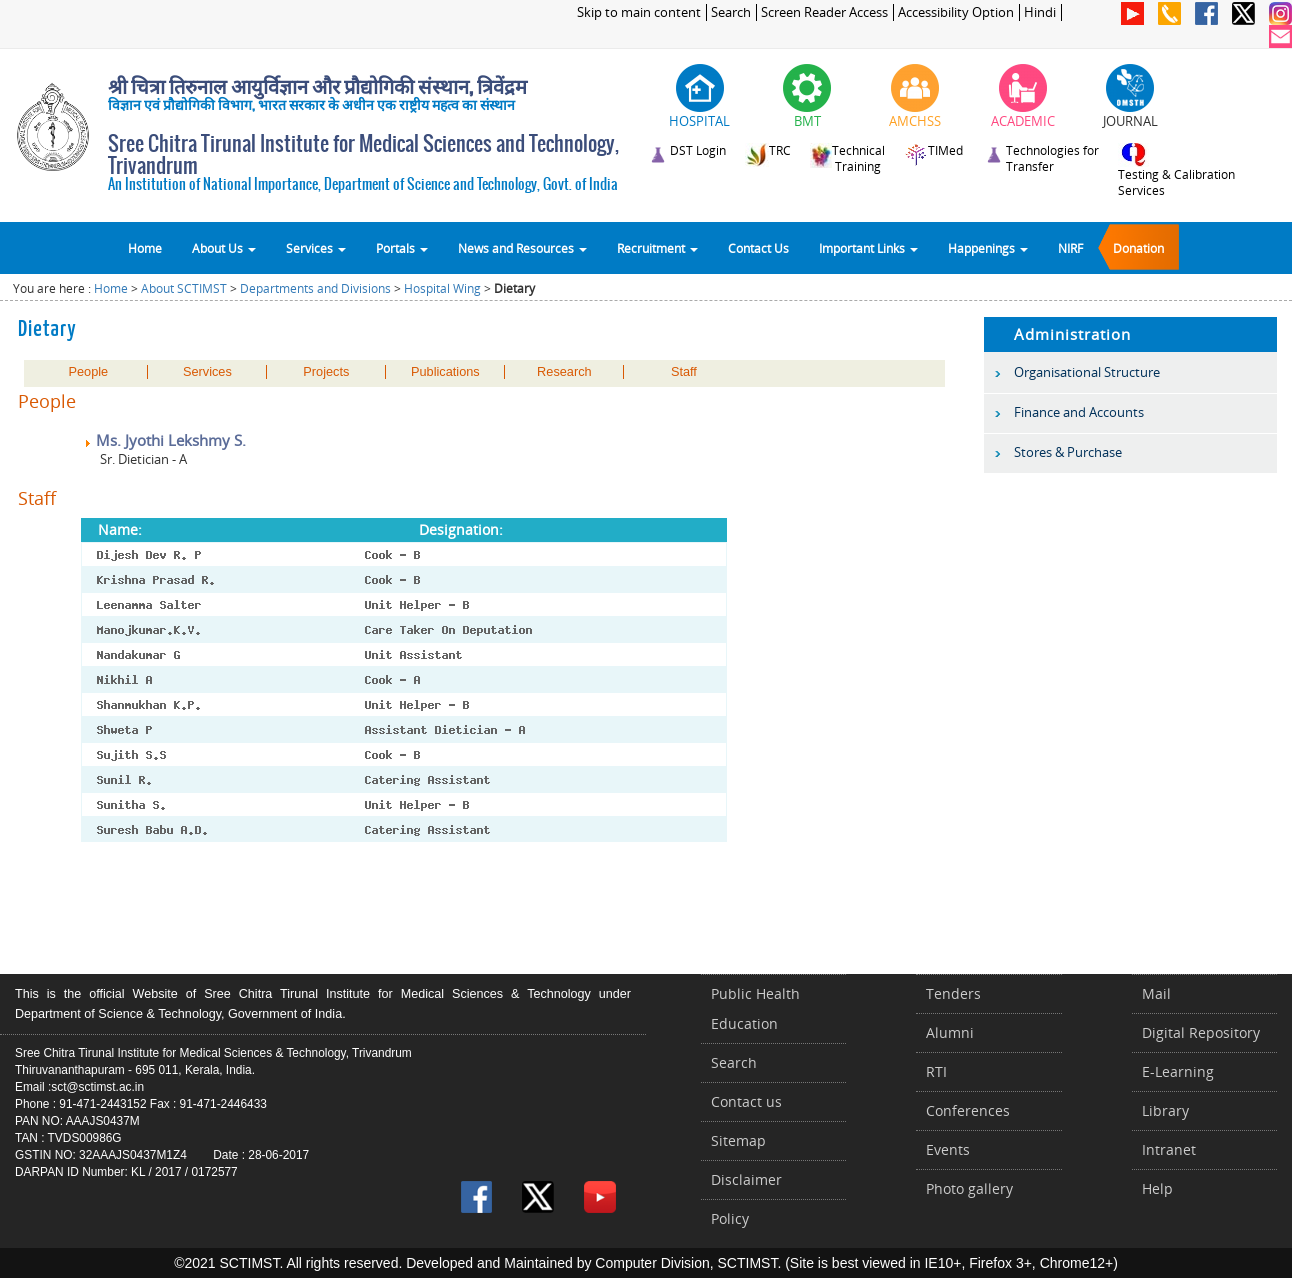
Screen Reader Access (824, 12)
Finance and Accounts (1079, 412)
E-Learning (1178, 1071)
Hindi (1040, 12)
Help (1157, 1188)
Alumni (950, 1032)
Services (316, 248)
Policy (730, 1218)
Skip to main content (639, 12)
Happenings (988, 248)
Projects (326, 372)
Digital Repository (1201, 1032)
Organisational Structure (1087, 372)
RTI (936, 1071)
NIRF (1070, 248)
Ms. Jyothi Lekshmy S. (164, 440)
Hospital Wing (442, 288)
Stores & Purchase (1068, 452)
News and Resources (522, 248)
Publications (445, 372)
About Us (224, 248)
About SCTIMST (184, 288)
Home (145, 248)
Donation (1138, 248)
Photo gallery (969, 1188)
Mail (1156, 993)
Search (731, 12)
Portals (402, 248)
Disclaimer (746, 1179)
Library (1165, 1110)
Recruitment (657, 248)
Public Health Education (755, 1008)
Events (948, 1149)
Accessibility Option (956, 12)
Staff (684, 372)
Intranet (1169, 1149)
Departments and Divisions (315, 288)
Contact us (746, 1101)
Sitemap (738, 1140)
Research (564, 372)
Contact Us (758, 248)
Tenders (953, 993)
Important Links (868, 248)
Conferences (968, 1110)
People (89, 372)
